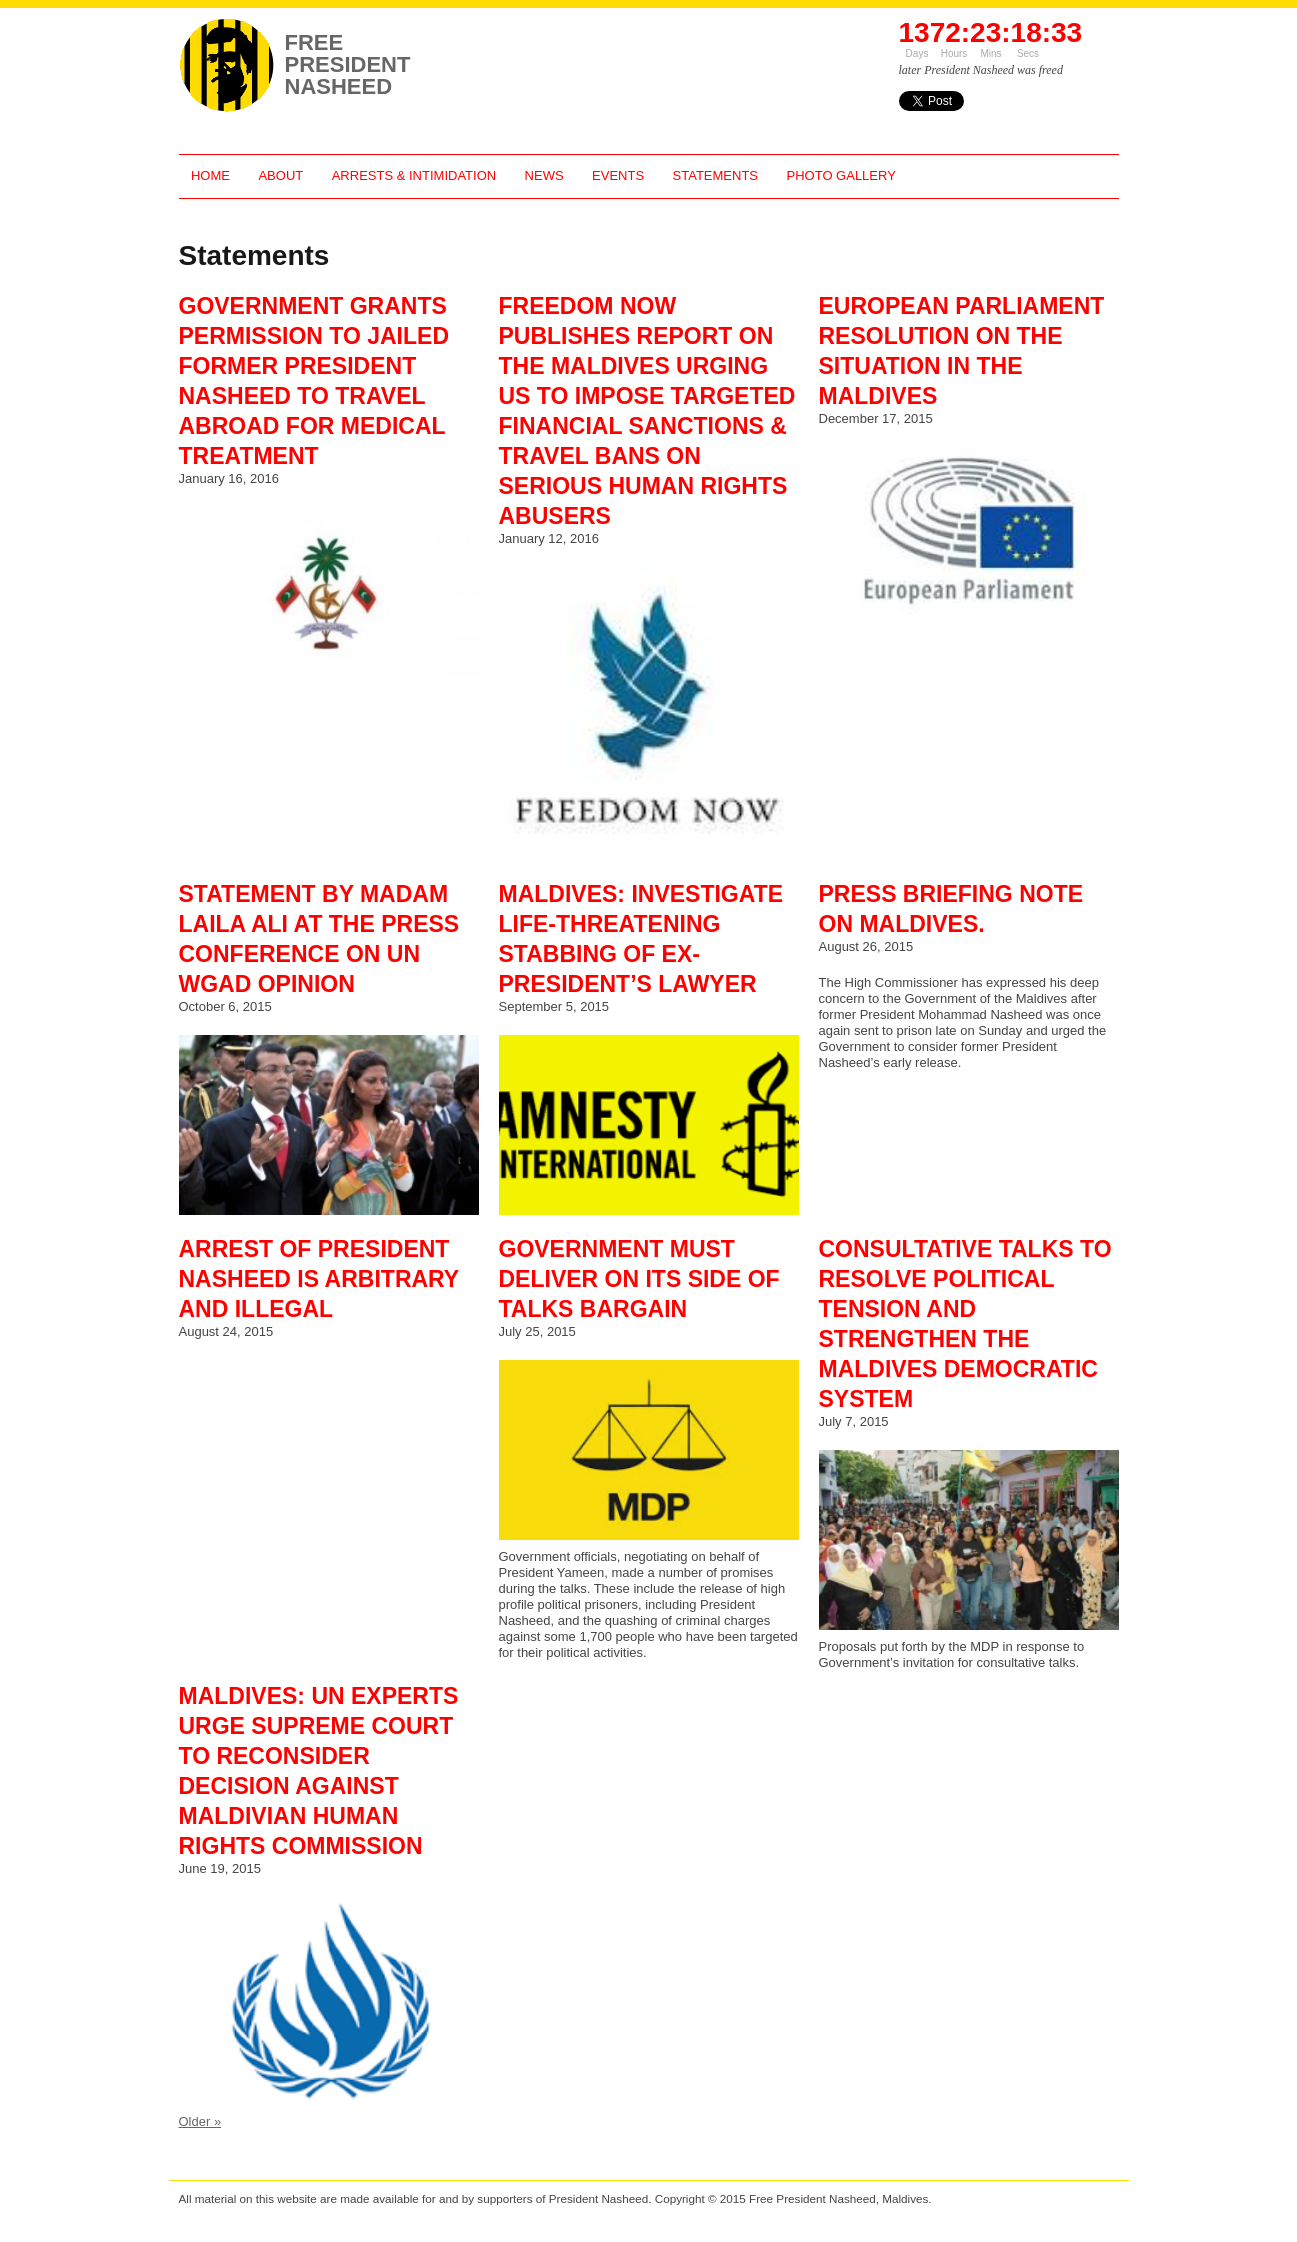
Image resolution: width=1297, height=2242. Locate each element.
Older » (200, 2121)
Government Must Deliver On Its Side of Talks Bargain (639, 1279)
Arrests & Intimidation (414, 175)
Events (618, 175)
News (544, 175)
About (280, 175)
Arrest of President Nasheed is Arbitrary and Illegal (319, 1279)
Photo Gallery (841, 175)
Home (210, 175)
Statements (715, 175)
